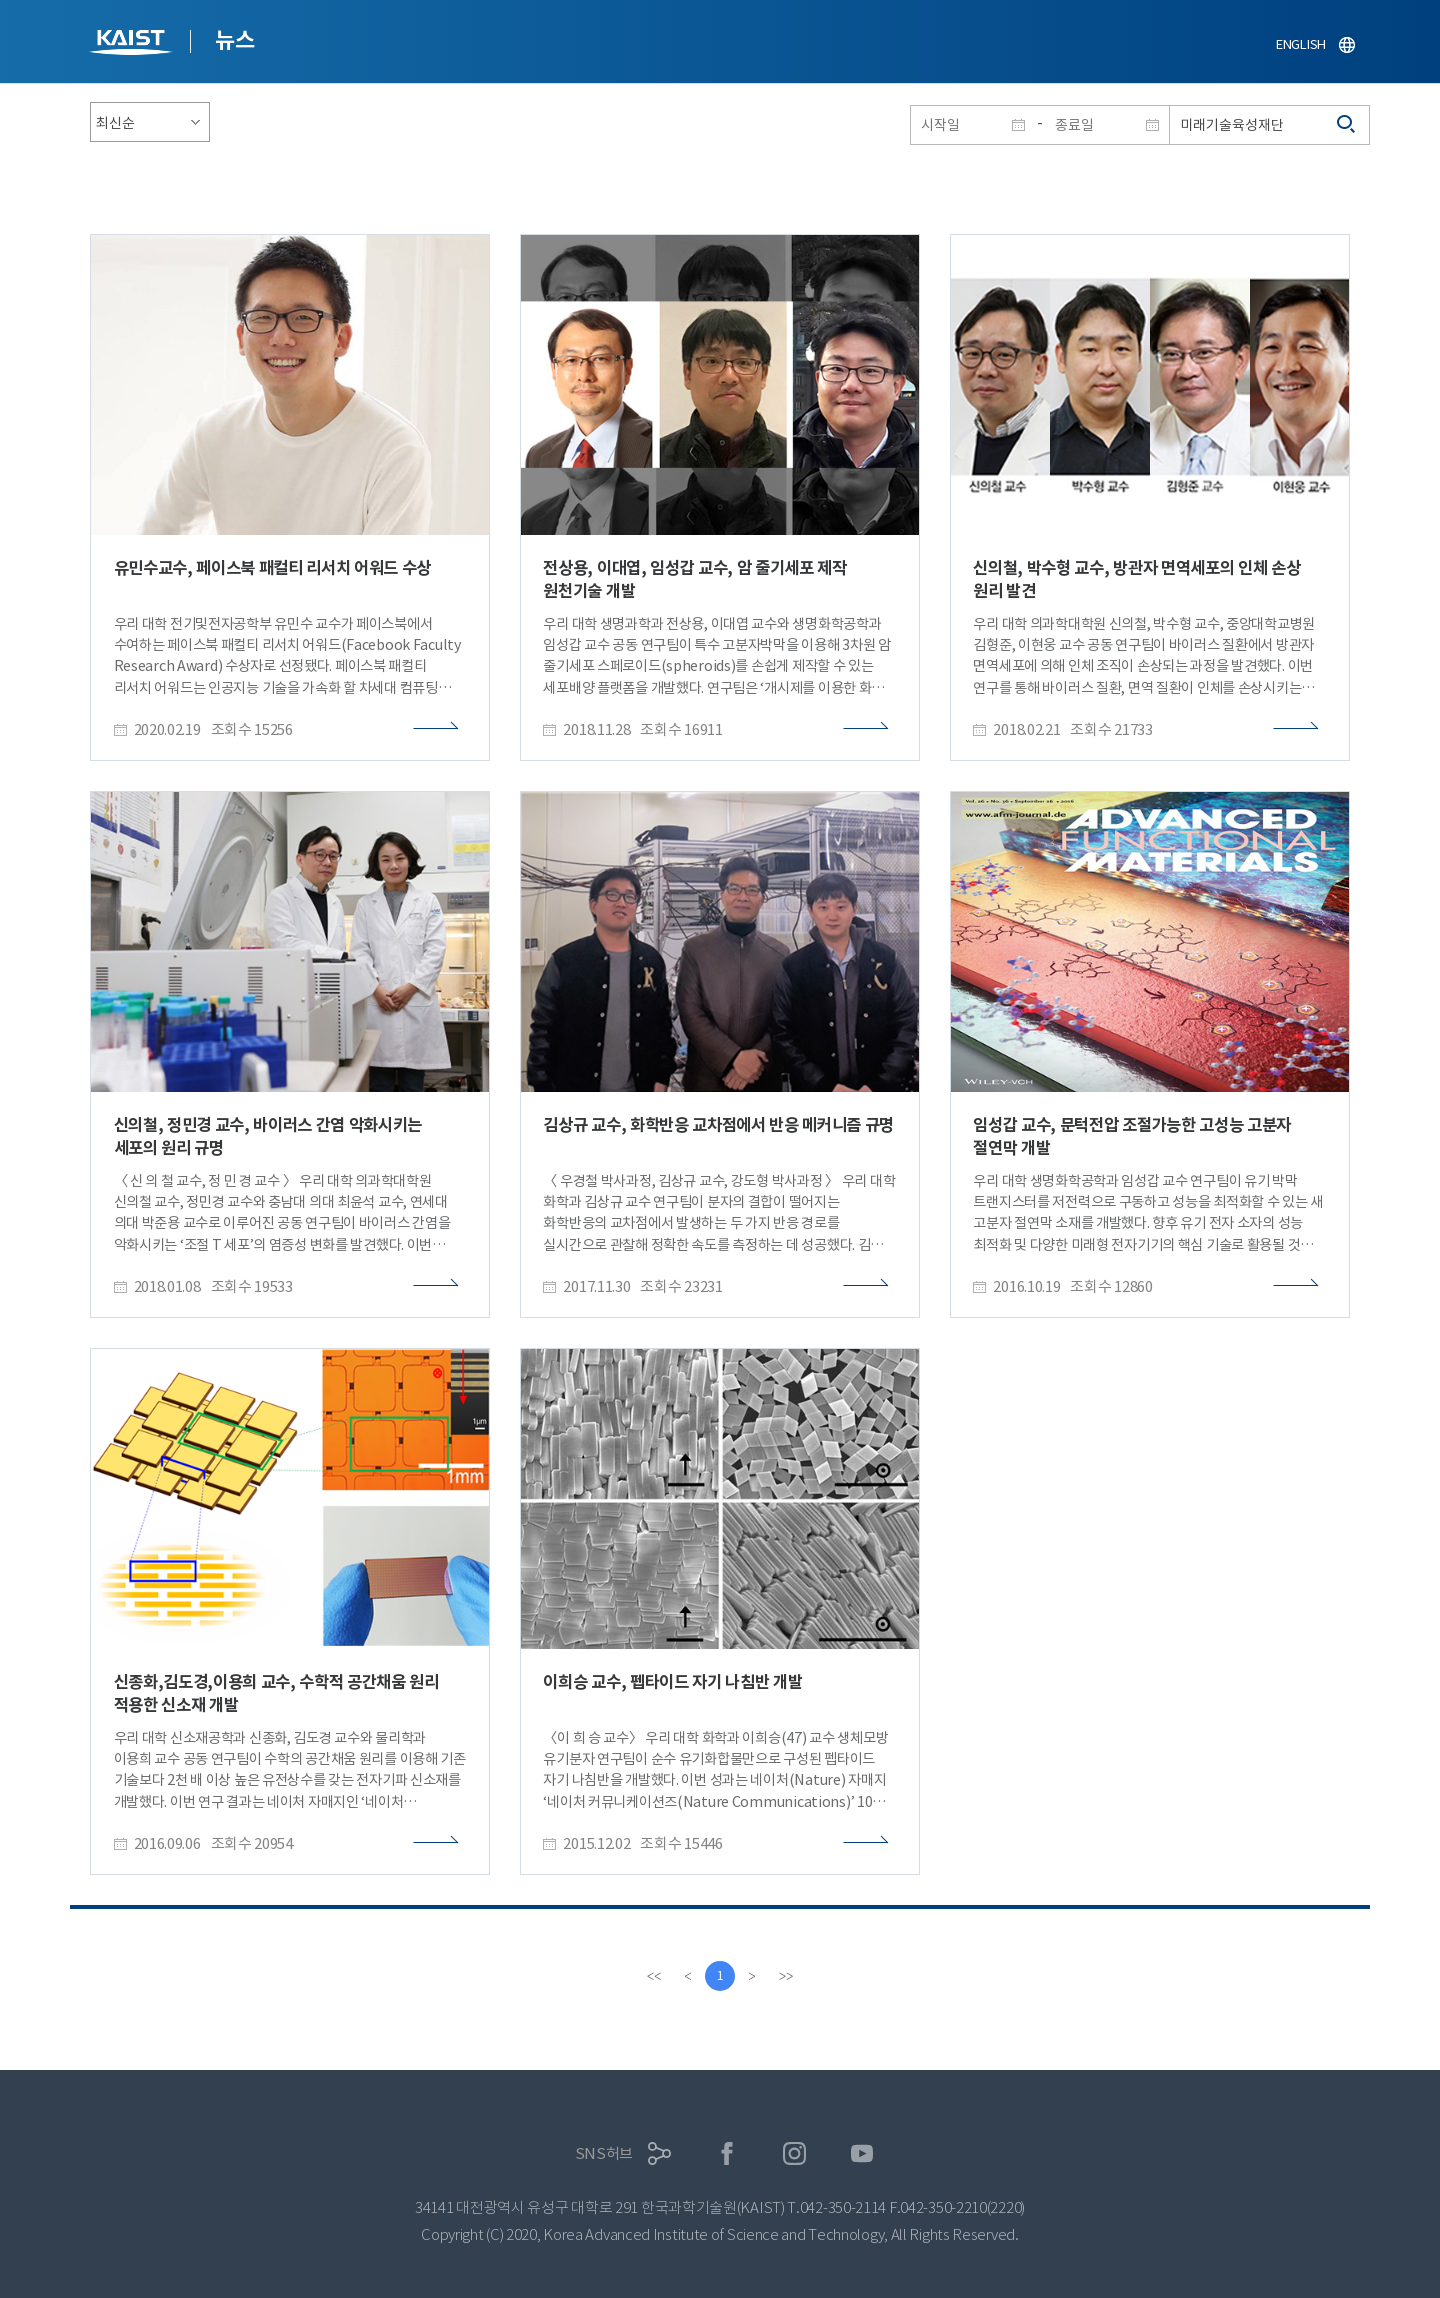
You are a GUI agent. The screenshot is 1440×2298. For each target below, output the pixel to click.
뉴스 (234, 40)
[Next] (752, 1976)
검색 (1347, 125)
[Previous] (688, 1976)
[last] (786, 1976)
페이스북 (727, 2153)
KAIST (133, 44)
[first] (654, 1976)
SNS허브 (604, 2153)
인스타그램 (794, 2153)
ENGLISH (1301, 44)
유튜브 (862, 2153)
